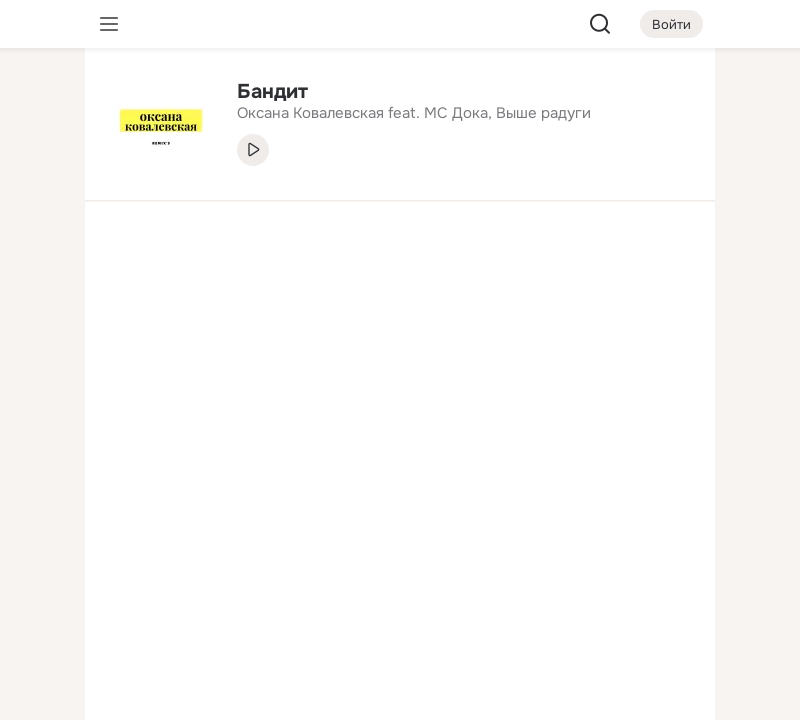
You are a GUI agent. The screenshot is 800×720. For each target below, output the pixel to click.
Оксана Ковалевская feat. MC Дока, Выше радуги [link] (414, 113)
